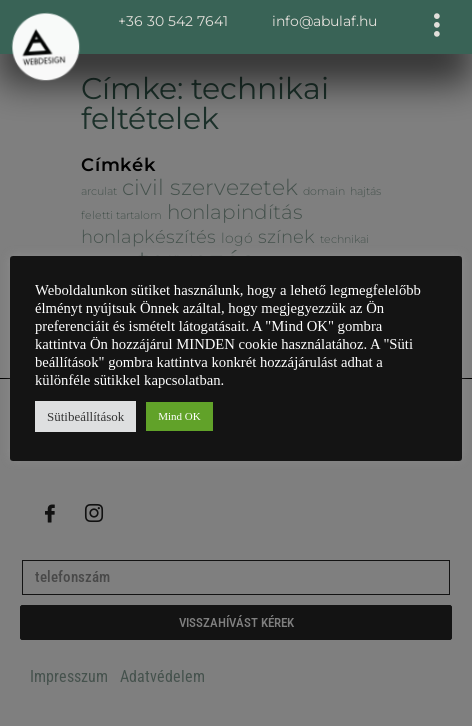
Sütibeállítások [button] (85, 416)
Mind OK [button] (179, 416)
